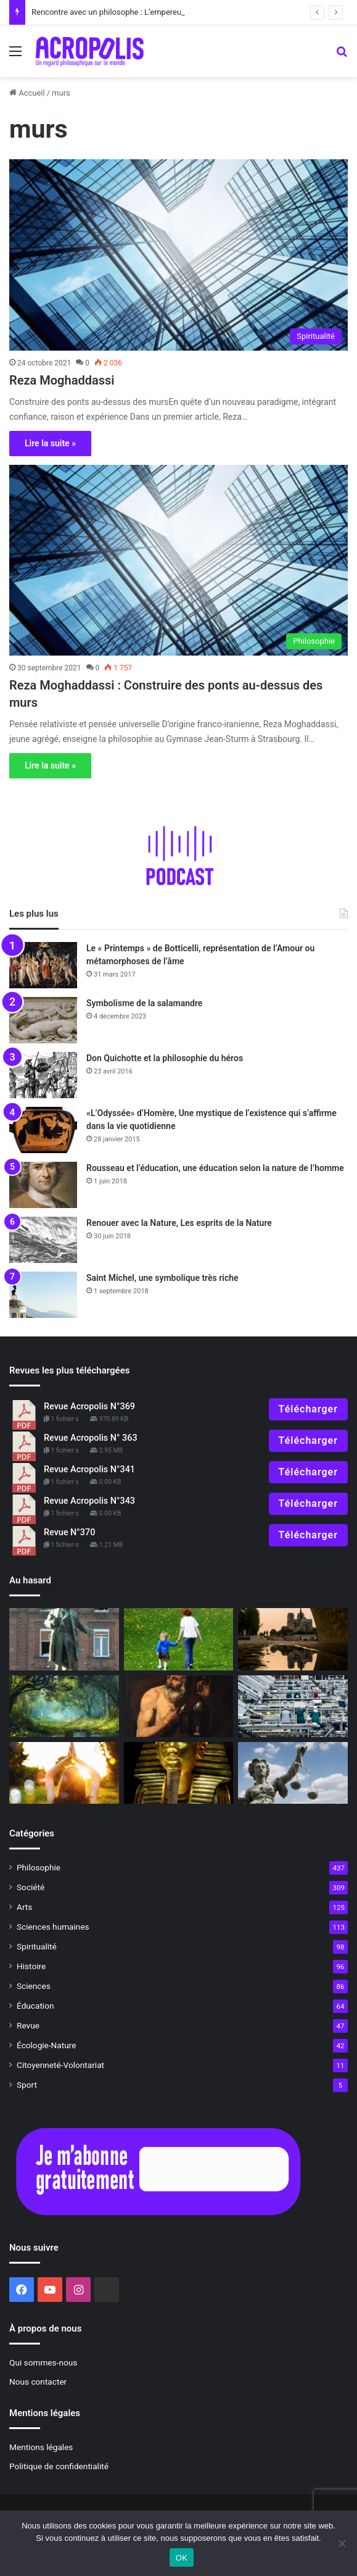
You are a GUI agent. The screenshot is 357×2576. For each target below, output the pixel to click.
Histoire (31, 1966)
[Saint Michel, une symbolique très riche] (43, 1295)
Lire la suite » (50, 443)
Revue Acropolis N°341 (89, 1469)
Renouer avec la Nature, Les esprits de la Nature (179, 1223)
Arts (24, 1907)
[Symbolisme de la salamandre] (43, 1020)
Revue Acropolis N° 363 (90, 1438)
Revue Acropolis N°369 (89, 1406)
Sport (27, 2085)
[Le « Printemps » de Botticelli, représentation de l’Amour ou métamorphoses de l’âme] (43, 965)
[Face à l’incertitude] (64, 1773)
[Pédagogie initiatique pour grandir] (179, 1639)
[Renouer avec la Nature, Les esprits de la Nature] (43, 1240)
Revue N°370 (69, 1532)
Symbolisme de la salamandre (144, 1003)
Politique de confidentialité (59, 2466)
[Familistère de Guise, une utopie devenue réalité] (64, 1639)
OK (181, 2557)
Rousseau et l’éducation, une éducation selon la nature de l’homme (215, 1168)
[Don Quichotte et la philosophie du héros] (43, 1075)
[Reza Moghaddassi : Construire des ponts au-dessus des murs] (178, 560)
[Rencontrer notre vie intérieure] (64, 1706)
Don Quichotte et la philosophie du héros (164, 1058)
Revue (28, 2025)
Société (30, 1887)
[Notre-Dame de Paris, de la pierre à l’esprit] (293, 1639)
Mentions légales (41, 2447)
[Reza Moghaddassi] (178, 255)
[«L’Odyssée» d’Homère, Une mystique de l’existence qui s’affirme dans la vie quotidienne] (43, 1130)
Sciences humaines (53, 1927)
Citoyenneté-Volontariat (60, 2065)
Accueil (27, 93)
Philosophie (38, 1867)
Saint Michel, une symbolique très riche (162, 1278)
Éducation (35, 2006)
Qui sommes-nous (43, 2362)
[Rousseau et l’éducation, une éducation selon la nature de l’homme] (43, 1185)
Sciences (34, 1986)
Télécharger (308, 1409)
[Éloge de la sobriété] (293, 1706)
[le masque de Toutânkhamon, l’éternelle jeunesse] (179, 1773)
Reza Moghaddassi (61, 380)
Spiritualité (37, 1946)
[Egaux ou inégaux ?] (293, 1773)
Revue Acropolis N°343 (89, 1501)
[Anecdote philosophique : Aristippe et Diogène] (179, 1706)
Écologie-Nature (46, 2045)
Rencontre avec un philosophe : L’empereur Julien (119, 12)
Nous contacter (38, 2381)
